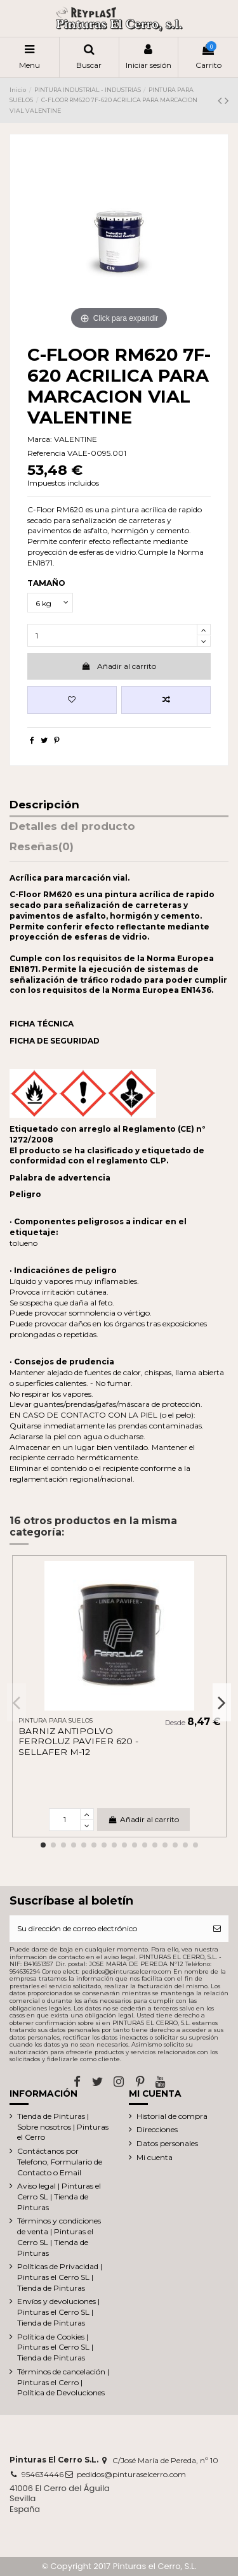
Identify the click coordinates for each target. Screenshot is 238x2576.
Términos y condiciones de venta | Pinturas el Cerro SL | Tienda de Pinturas (59, 2236)
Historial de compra (172, 2116)
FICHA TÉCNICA (42, 1023)
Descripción (44, 805)
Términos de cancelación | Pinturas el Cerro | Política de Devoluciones (63, 2382)
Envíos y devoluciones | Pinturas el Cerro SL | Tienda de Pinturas (58, 2311)
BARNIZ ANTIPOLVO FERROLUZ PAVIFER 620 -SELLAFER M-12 (78, 1741)
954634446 (42, 2474)
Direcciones (157, 2129)
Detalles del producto (72, 826)
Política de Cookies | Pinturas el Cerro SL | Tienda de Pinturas (55, 2347)
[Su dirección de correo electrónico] (108, 1928)
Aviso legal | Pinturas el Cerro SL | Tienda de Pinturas (59, 2196)
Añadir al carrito (119, 666)
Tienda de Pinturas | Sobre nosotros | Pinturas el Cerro (63, 2126)
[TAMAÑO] (50, 603)
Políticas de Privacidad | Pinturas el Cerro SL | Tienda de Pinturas (59, 2277)
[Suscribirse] (217, 1928)
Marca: (39, 439)
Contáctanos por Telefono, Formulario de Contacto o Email (59, 2161)
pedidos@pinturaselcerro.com (131, 2474)
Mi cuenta (154, 2157)
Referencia (46, 453)
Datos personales (167, 2143)
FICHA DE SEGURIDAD (55, 1040)
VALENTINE (75, 439)
